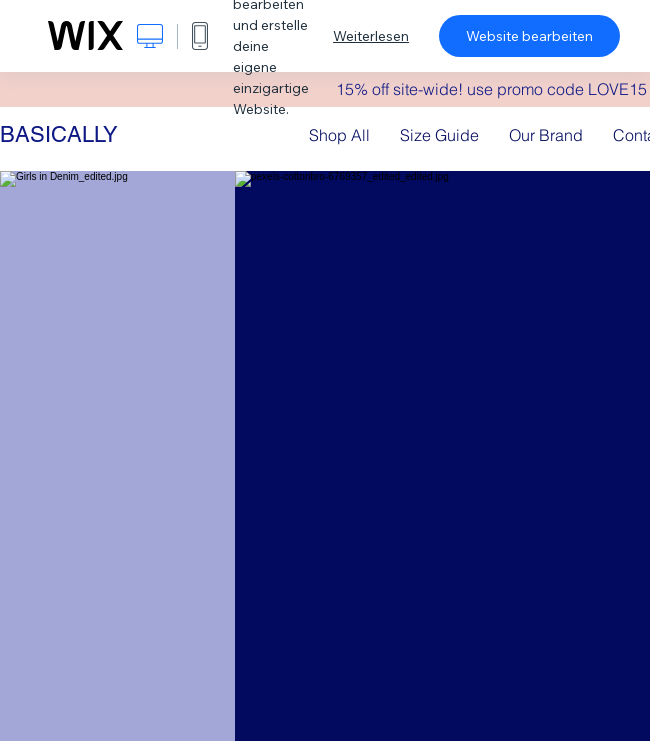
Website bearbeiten (529, 36)
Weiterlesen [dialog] (371, 36)
